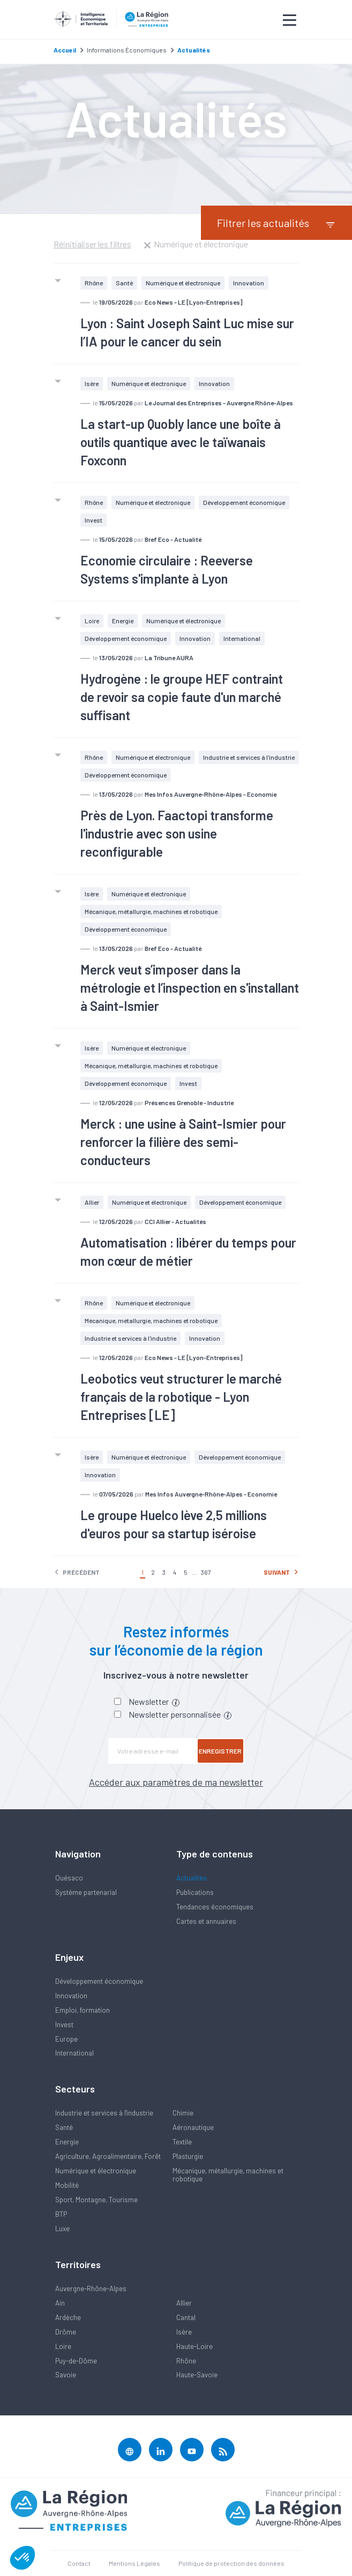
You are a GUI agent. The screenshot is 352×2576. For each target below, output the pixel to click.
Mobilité (67, 2185)
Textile (182, 2141)
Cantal (186, 2317)
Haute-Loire (194, 2346)
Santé (124, 282)
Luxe (62, 2228)
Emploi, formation (82, 2010)
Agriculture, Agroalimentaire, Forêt (108, 2156)
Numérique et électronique (183, 282)
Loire (92, 620)
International (241, 638)
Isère (92, 383)
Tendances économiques (214, 1906)
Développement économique (244, 502)
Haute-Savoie (197, 2374)
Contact (79, 2563)
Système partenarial (86, 1892)
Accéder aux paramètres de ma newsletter (176, 1782)
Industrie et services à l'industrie (249, 757)
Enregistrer (220, 1751)
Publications (195, 1892)
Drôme (65, 2332)
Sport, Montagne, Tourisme (96, 2199)
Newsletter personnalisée (180, 1714)
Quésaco (69, 1878)
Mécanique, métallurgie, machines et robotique (151, 911)
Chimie (183, 2113)
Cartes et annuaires (206, 1921)
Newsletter (154, 1701)
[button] (22, 2558)
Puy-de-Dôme (76, 2360)
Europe (66, 2039)
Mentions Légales (134, 2563)
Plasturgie (188, 2156)
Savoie (65, 2374)
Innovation (248, 282)
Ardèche (68, 2317)
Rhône (94, 282)
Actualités (191, 1878)
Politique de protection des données (231, 2563)
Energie (122, 620)
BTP (61, 2214)
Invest (93, 520)
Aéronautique (193, 2127)
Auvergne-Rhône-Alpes (90, 2288)
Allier (92, 1202)
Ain (60, 2303)
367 (206, 1572)
